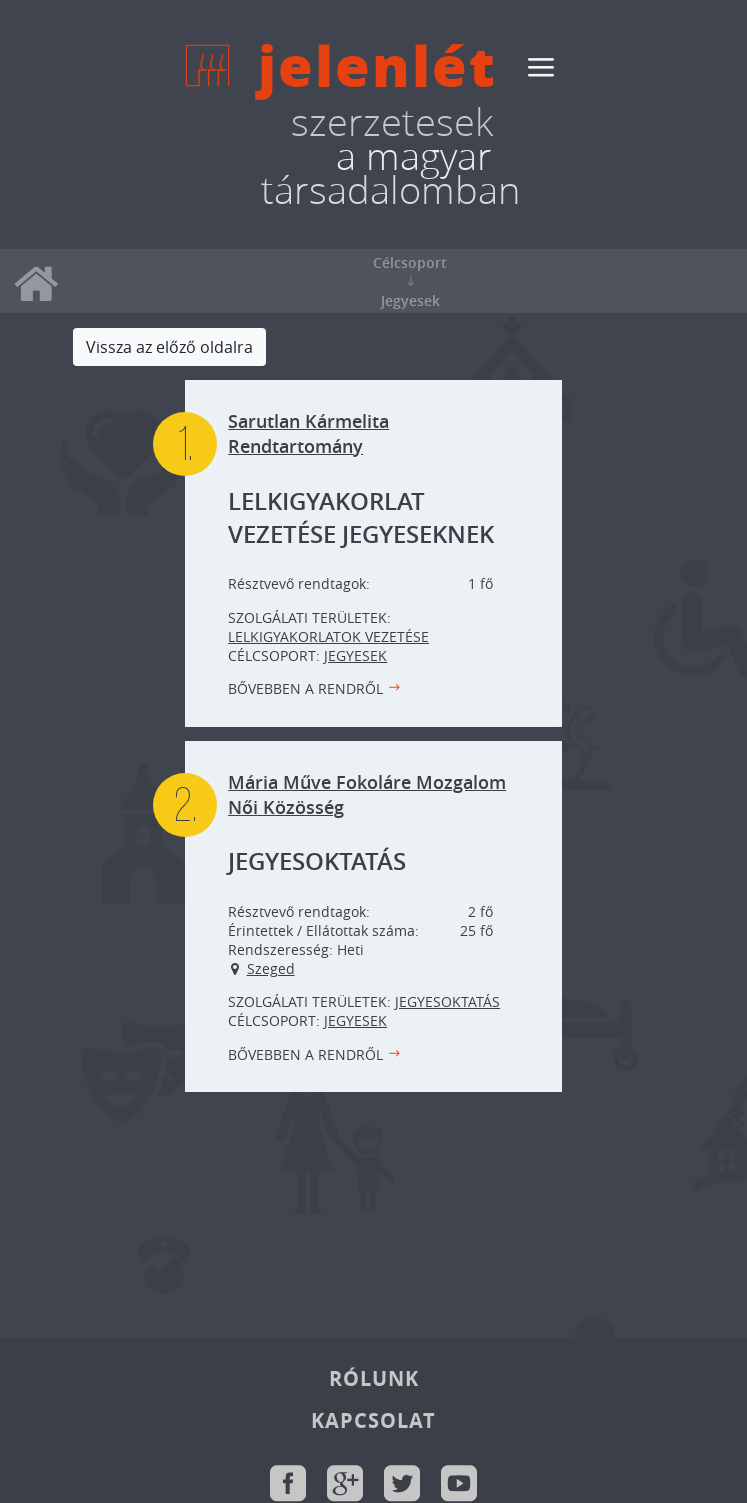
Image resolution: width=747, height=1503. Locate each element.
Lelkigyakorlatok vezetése (328, 636)
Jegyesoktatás (447, 1001)
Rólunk (374, 1378)
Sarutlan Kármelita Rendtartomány (308, 434)
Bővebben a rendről (305, 688)
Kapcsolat (373, 1420)
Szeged (271, 968)
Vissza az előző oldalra (169, 347)
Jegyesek (355, 655)
